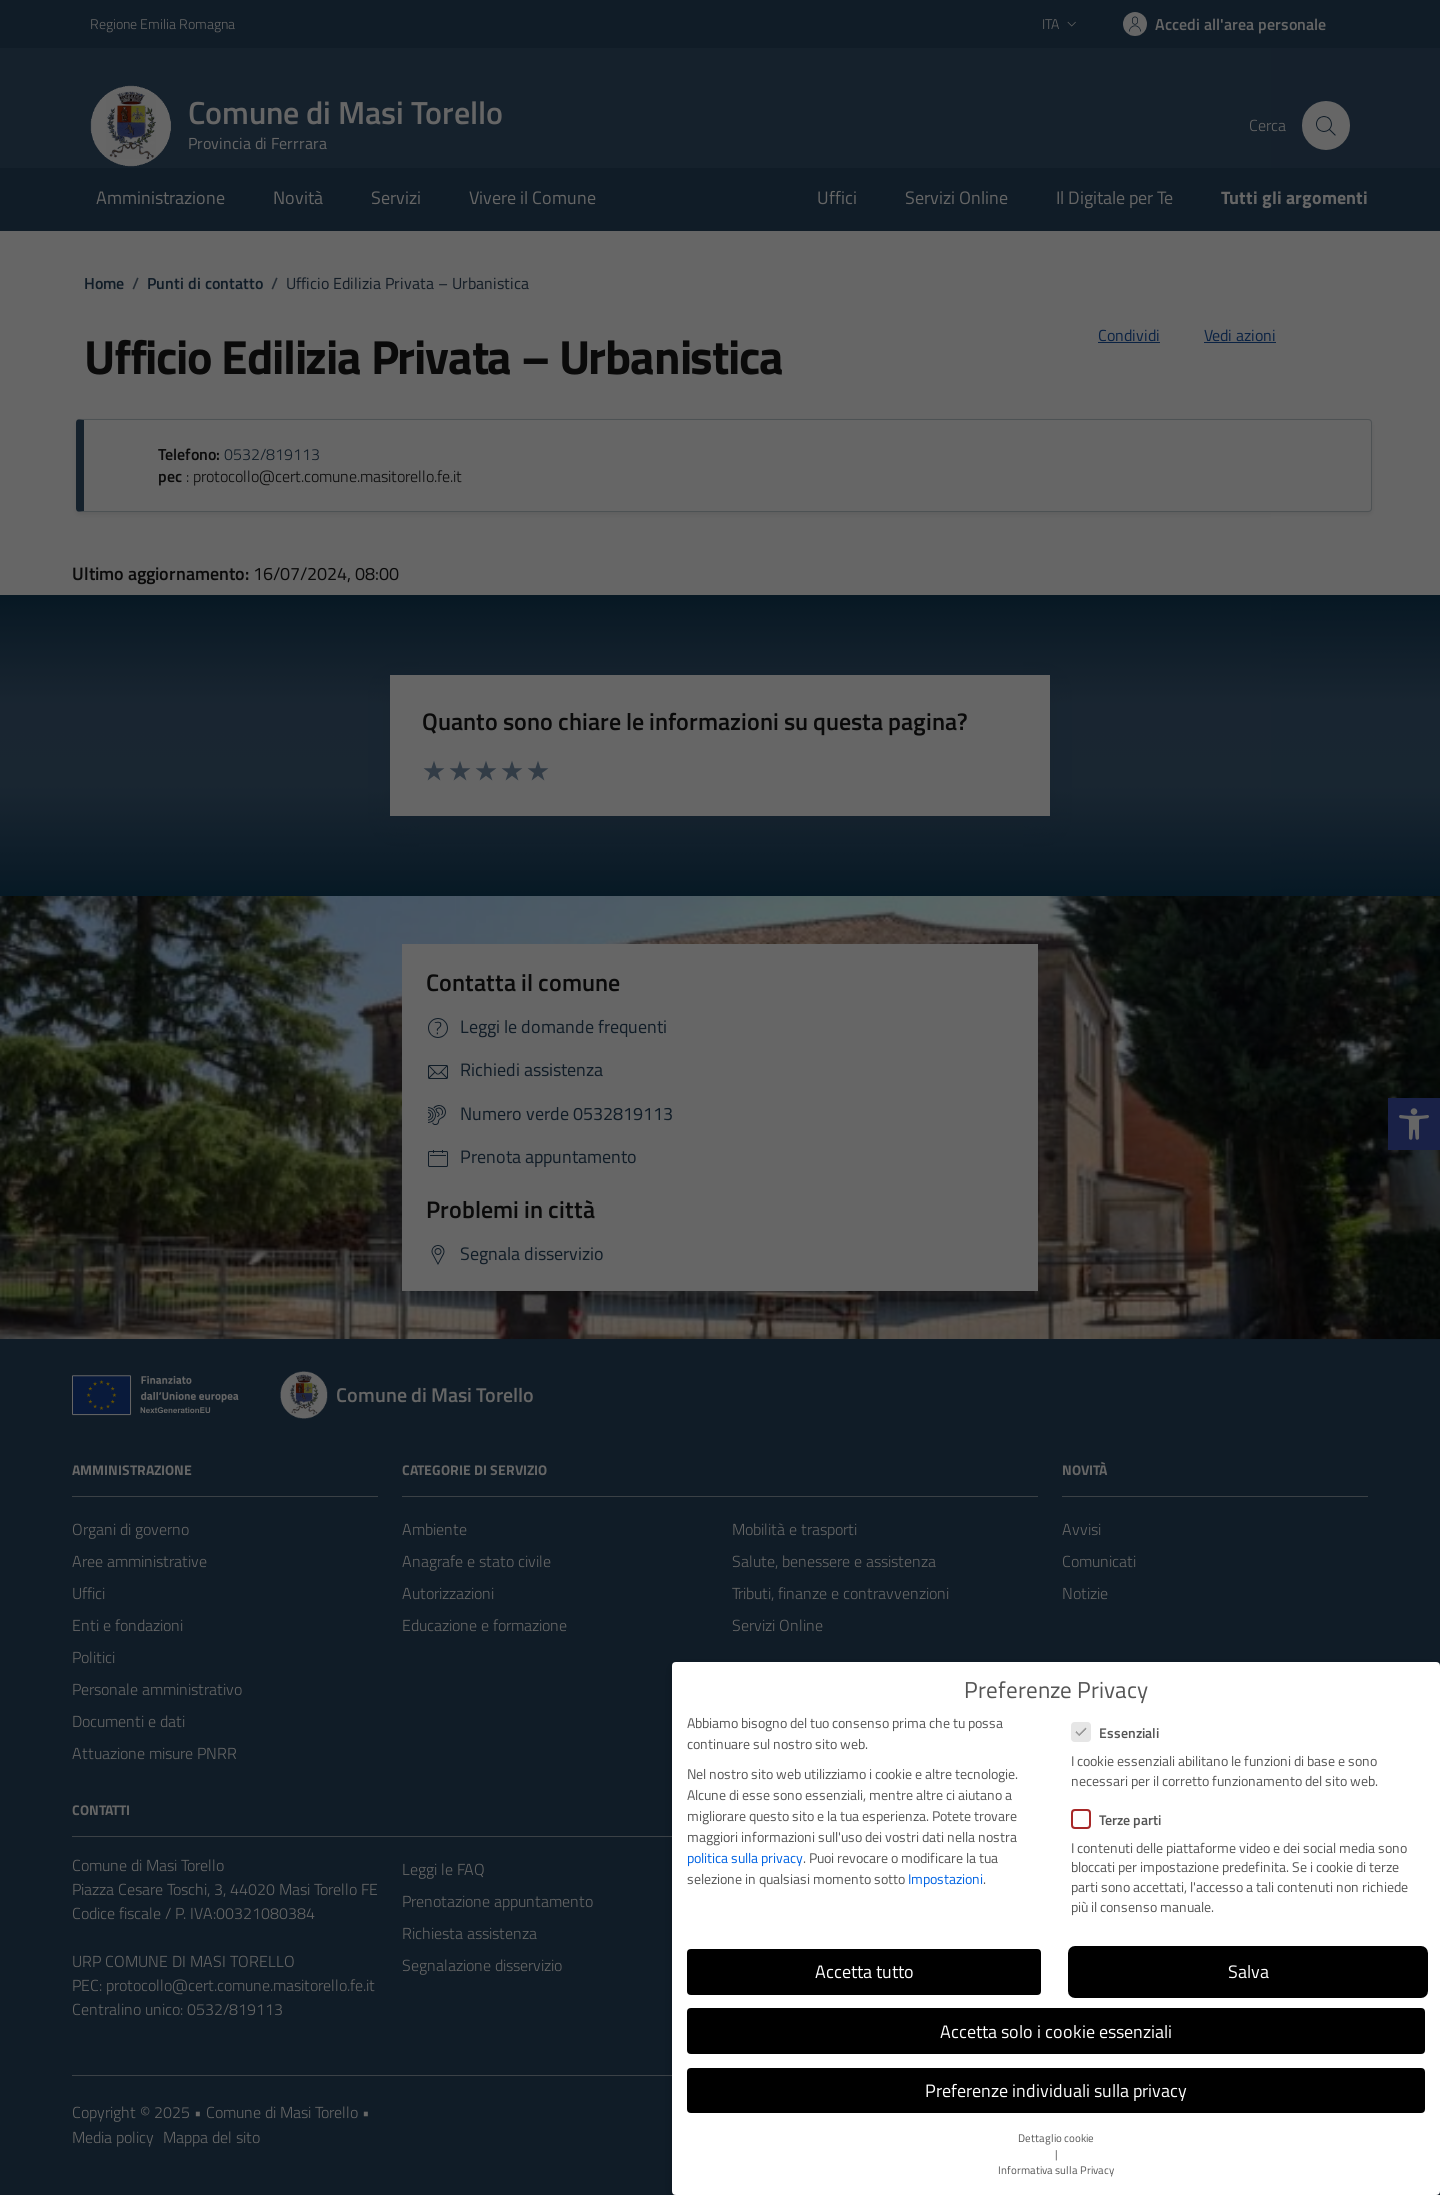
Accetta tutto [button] (864, 1971)
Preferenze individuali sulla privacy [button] (1056, 2090)
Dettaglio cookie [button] (1056, 2138)
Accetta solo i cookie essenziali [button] (1056, 2031)
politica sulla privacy (745, 1857)
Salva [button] (1248, 1971)
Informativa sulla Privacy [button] (1056, 2170)
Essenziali (1115, 1732)
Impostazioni (945, 1878)
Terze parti (1116, 1819)
